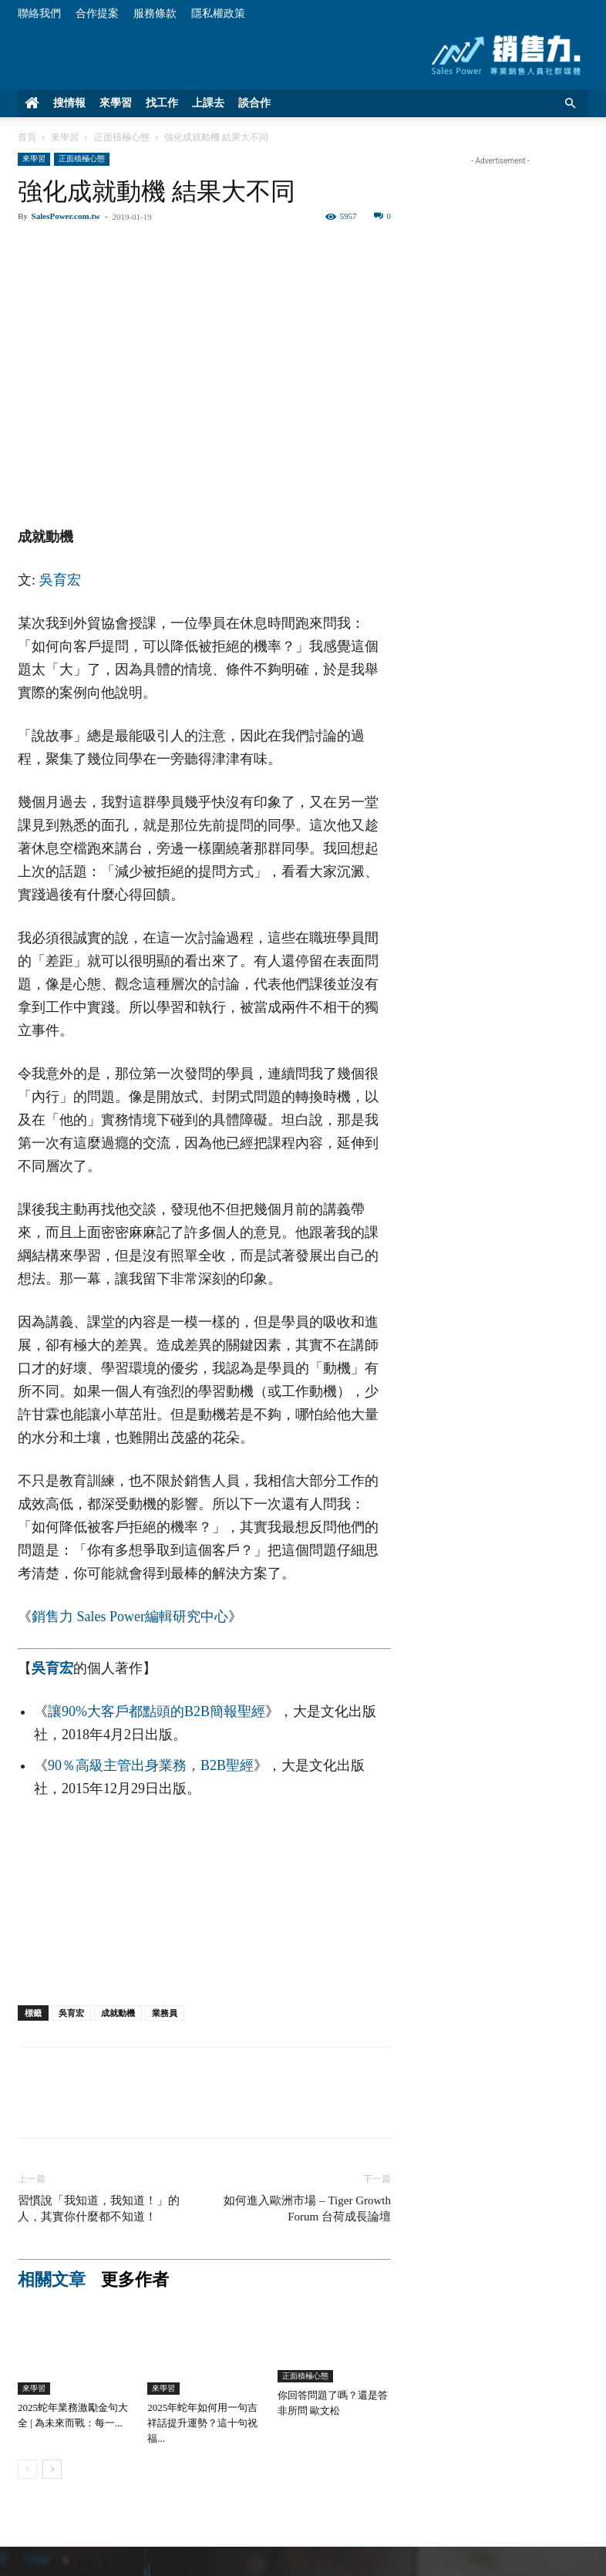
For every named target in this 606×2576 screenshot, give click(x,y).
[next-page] (52, 2469)
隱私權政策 (218, 13)
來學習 (115, 103)
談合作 (254, 103)
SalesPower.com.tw (66, 216)
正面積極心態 (122, 137)
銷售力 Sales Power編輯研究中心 (130, 1616)
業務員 (164, 2013)
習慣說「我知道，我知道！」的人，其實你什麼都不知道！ (99, 2208)
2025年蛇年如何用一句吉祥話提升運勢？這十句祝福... (202, 2423)
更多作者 (135, 2280)
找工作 (162, 103)
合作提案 (97, 13)
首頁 (27, 137)
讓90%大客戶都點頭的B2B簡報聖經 (156, 1711)
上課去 (208, 103)
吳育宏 (60, 580)
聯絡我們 (39, 13)
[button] (569, 103)
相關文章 (52, 2280)
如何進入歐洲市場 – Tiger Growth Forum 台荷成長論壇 (307, 2208)
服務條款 (155, 13)
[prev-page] (27, 2469)
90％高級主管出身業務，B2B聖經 (151, 1765)
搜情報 (69, 103)
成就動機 (118, 2013)
